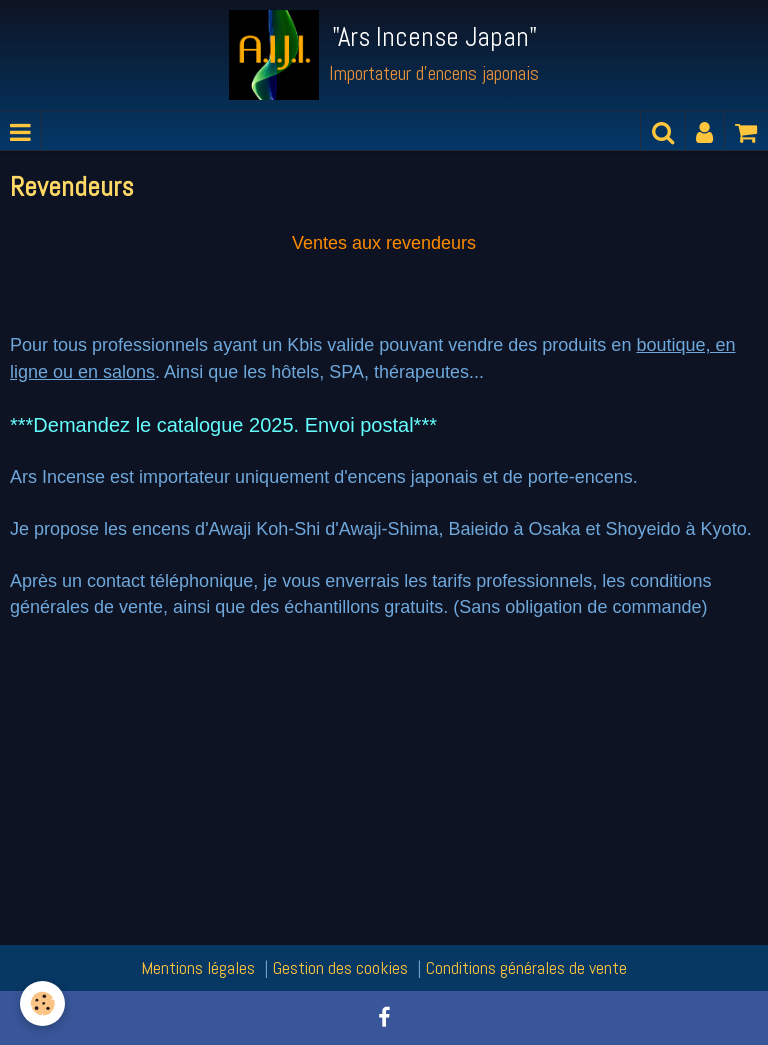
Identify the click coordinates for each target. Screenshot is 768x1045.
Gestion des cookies (340, 967)
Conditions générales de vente (526, 967)
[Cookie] (42, 1003)
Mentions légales (198, 967)
